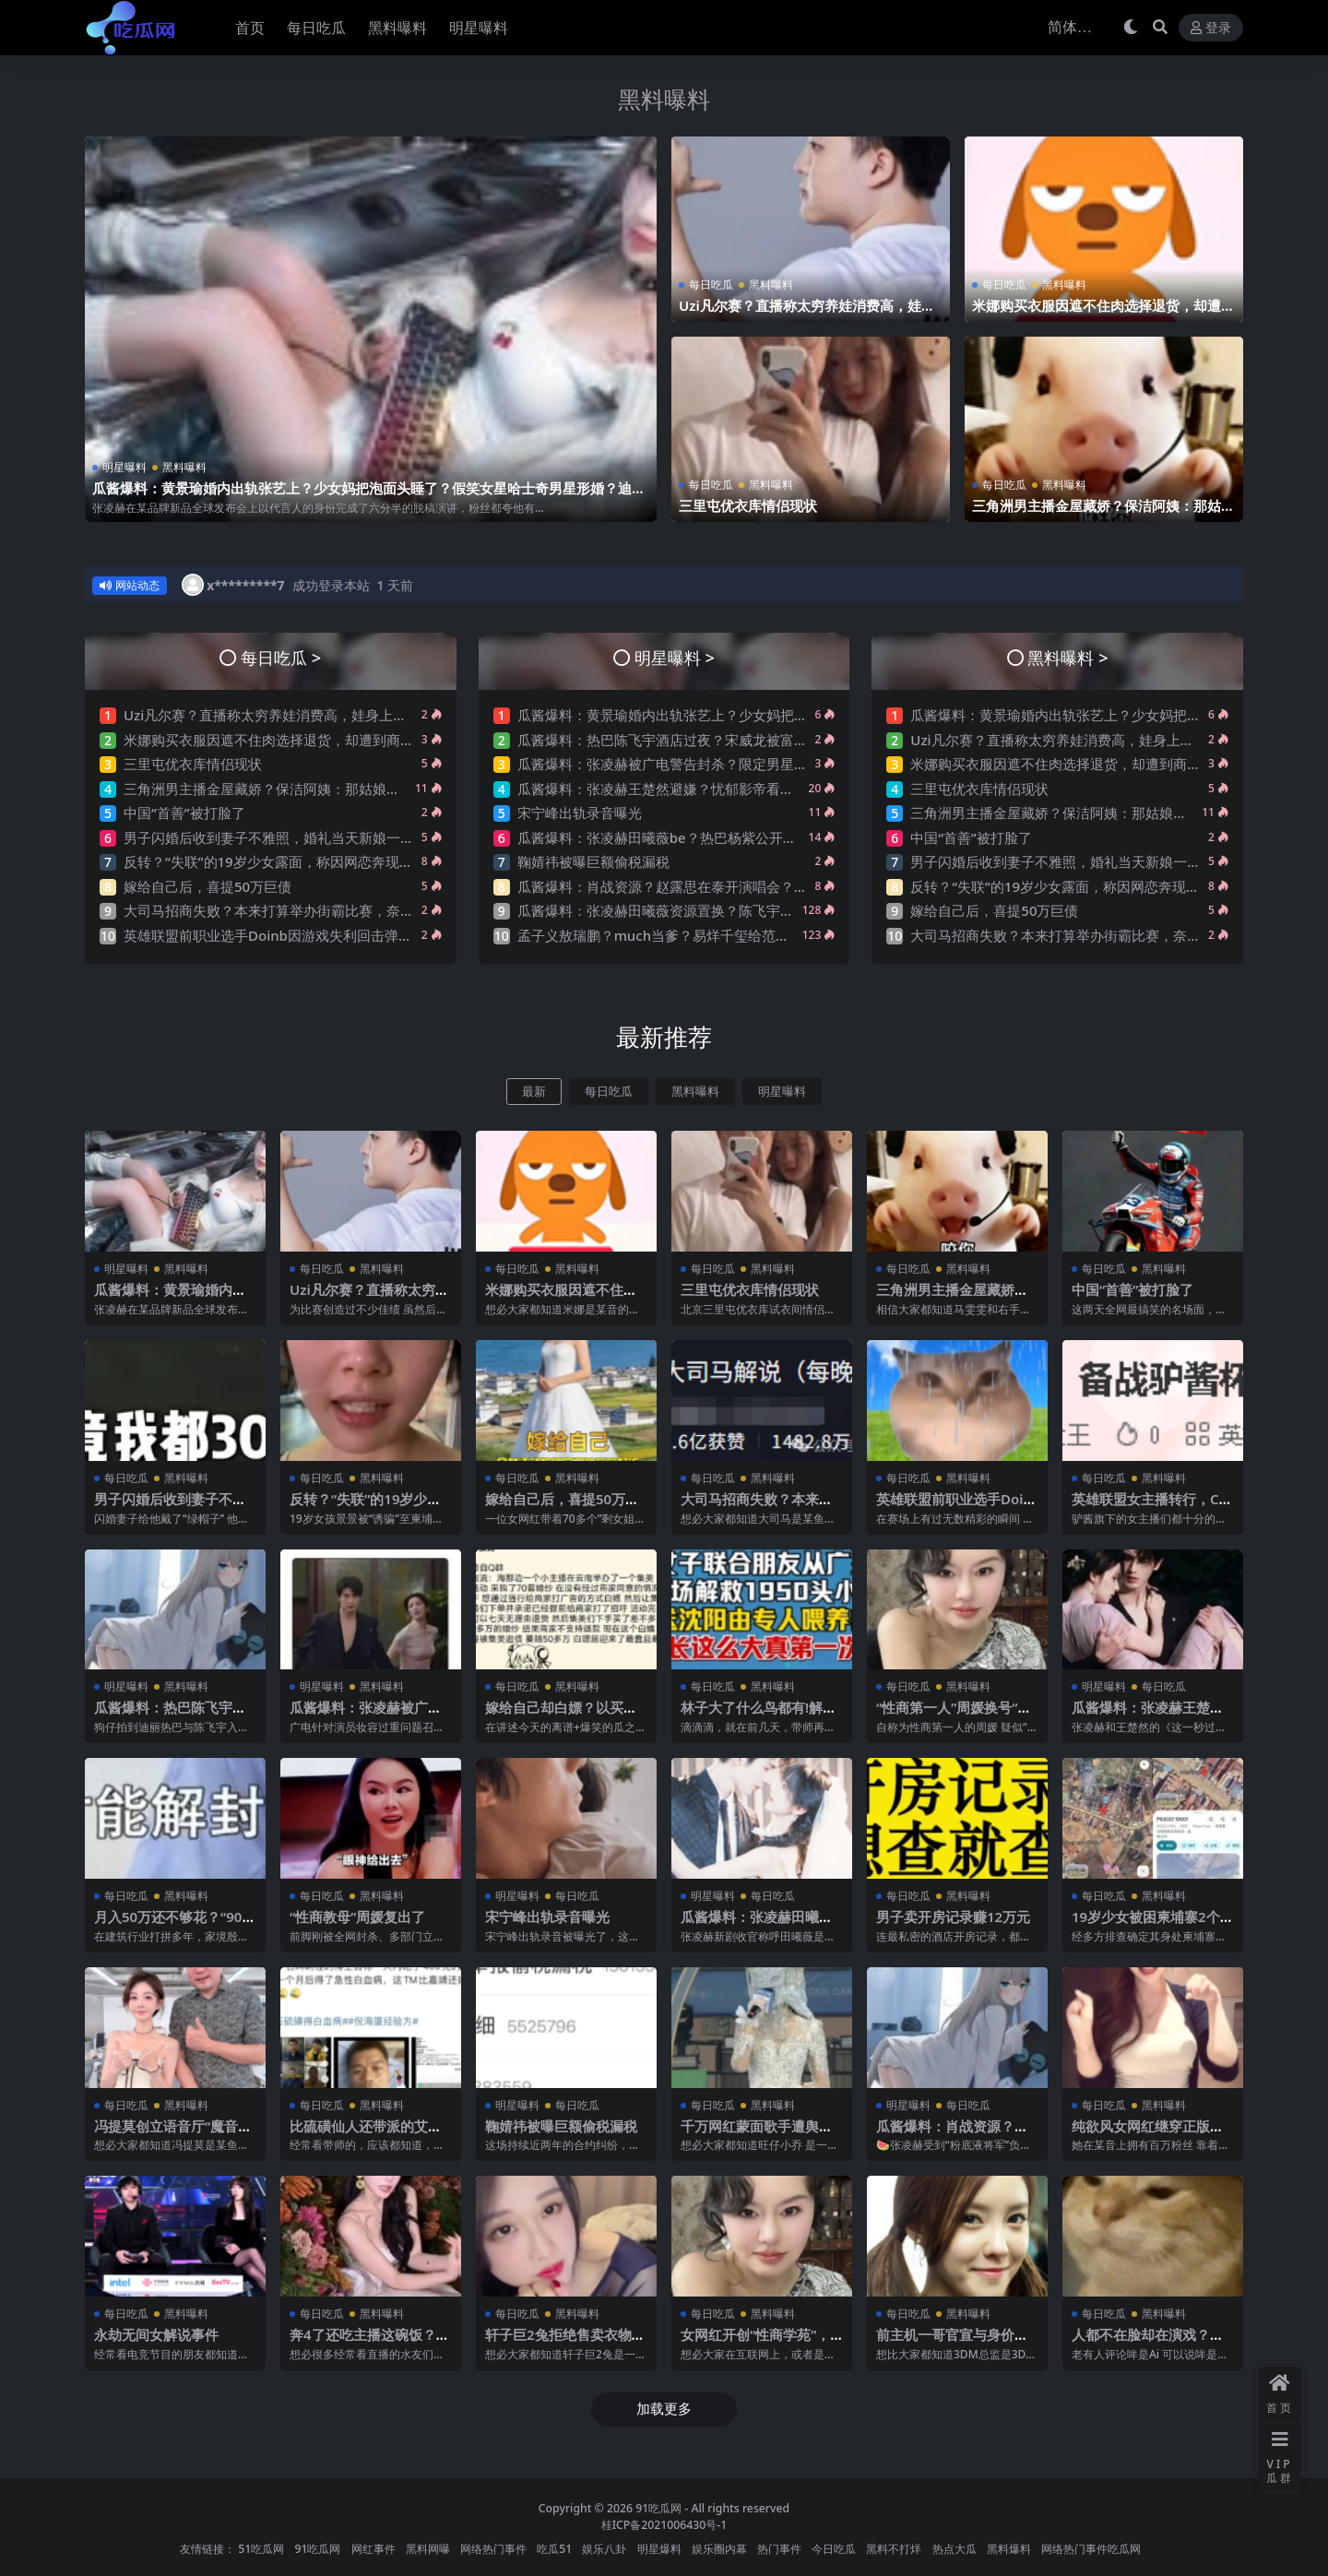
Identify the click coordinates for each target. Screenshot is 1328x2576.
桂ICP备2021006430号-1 (664, 2521)
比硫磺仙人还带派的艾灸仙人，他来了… (366, 2131)
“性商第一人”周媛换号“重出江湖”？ (954, 1714)
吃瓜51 (554, 2545)
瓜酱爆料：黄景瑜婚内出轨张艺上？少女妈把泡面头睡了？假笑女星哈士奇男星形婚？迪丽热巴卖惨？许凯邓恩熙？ (369, 496)
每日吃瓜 (711, 285)
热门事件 (779, 2545)
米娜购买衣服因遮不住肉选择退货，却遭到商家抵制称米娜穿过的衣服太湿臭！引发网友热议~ (411, 739)
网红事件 (373, 2545)
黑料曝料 (664, 98)
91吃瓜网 (658, 2503)
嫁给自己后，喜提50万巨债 (207, 886)
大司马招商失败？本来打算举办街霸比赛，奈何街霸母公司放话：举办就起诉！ (366, 910)
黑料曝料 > (1067, 657)
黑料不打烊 (893, 2545)
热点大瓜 (954, 2545)
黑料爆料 (1009, 2545)
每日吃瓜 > (281, 657)
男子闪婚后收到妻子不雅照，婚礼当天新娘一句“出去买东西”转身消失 (337, 837)
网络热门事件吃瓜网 (1091, 2545)
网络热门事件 (493, 2545)
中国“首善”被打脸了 (184, 812)
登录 (1211, 28)
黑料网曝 (428, 2545)
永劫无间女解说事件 (156, 2331)
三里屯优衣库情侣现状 (748, 506)
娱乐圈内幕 (719, 2545)
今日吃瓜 (834, 2545)
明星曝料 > (674, 657)
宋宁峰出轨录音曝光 (579, 812)
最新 (534, 1091)
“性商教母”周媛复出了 (358, 1914)
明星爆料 (659, 2545)
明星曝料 (124, 467)
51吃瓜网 (261, 2545)
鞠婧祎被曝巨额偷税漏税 (593, 861)
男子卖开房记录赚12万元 (953, 1914)
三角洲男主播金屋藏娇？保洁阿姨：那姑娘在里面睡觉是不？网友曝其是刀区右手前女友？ (400, 788)
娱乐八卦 (604, 2545)
